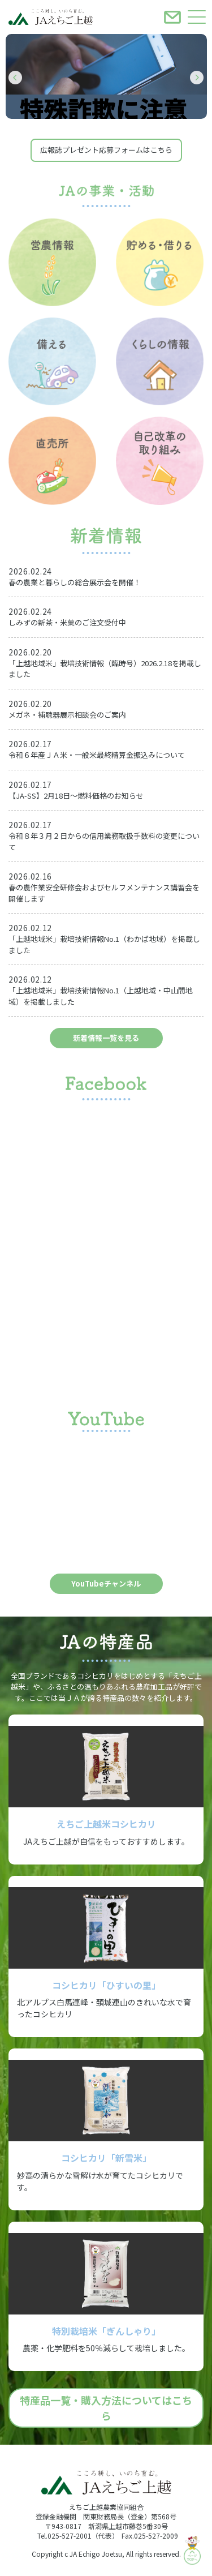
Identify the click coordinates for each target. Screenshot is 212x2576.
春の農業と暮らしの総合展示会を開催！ (74, 582)
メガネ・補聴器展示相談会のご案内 (67, 714)
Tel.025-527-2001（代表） (78, 2535)
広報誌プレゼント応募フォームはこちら (106, 149)
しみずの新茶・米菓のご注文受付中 (67, 622)
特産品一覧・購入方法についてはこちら (106, 2408)
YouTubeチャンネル (106, 1583)
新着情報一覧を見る (106, 1037)
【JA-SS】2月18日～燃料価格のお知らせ (76, 795)
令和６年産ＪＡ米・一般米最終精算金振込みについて (96, 754)
